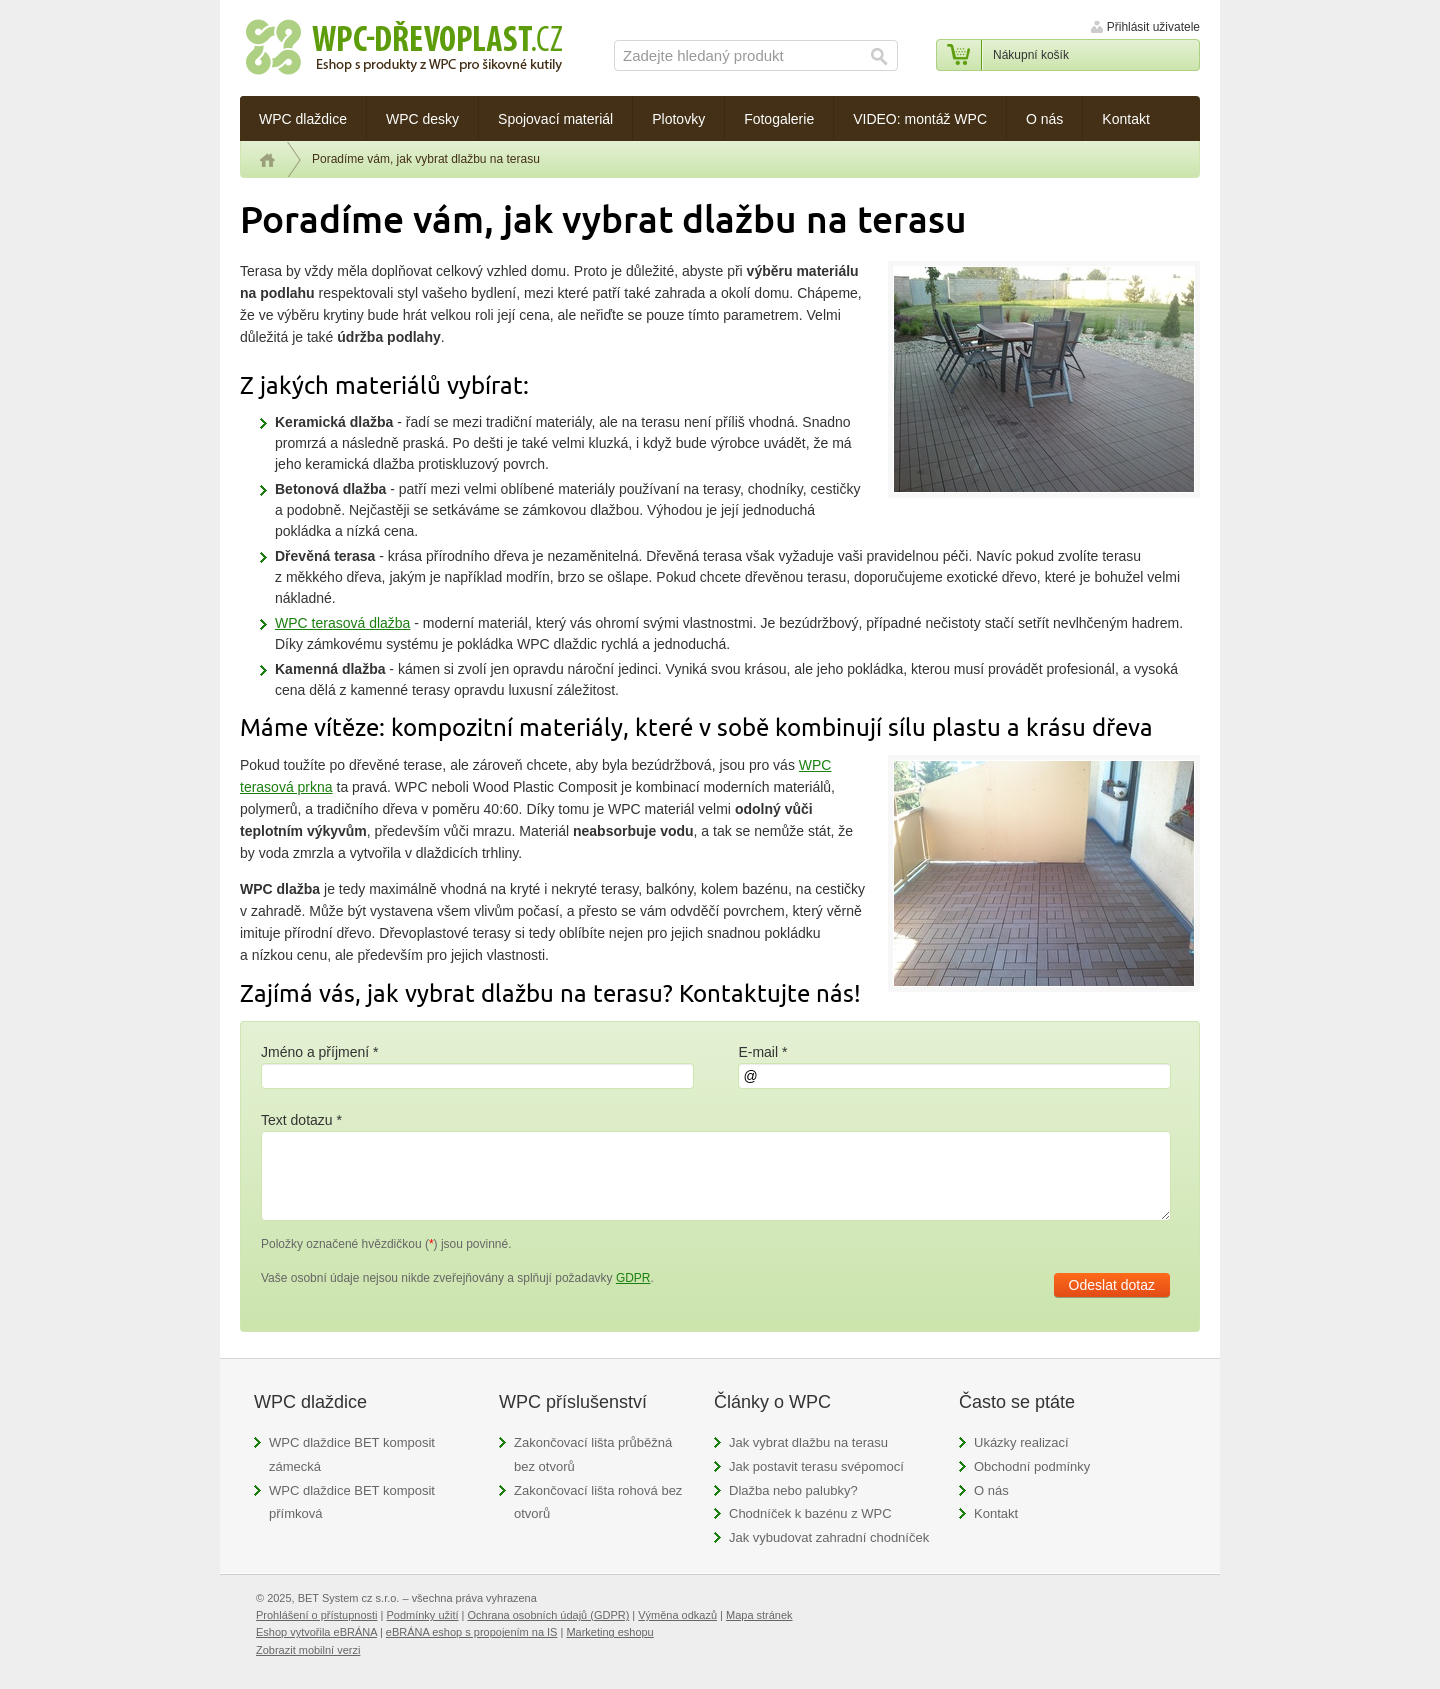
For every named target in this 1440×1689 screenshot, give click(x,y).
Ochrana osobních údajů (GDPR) (549, 1615)
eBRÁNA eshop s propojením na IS (472, 1632)
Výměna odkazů (677, 1615)
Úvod (267, 160)
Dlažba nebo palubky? (793, 1490)
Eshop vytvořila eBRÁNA (316, 1632)
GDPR (633, 1278)
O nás (991, 1490)
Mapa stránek (759, 1615)
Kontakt (996, 1513)
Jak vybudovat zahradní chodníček (829, 1537)
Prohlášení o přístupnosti (317, 1615)
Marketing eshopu (609, 1632)
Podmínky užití (422, 1615)
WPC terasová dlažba (342, 623)
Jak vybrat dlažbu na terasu (808, 1442)
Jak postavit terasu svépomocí (816, 1466)
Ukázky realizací (1021, 1442)
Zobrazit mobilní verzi (308, 1650)
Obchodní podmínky (1032, 1466)
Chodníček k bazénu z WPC (810, 1513)
